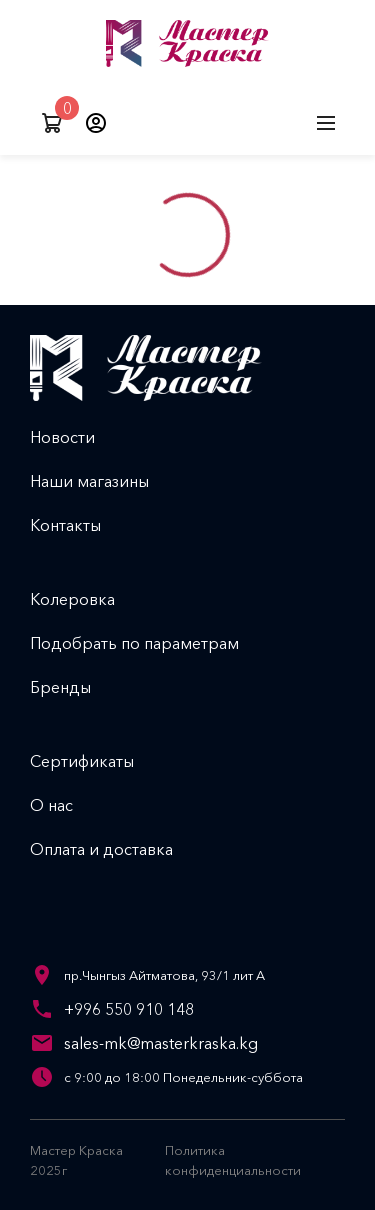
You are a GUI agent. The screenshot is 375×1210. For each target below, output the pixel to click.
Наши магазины (105, 481)
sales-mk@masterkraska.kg (161, 1043)
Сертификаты (98, 761)
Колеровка (88, 599)
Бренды (76, 687)
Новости (78, 437)
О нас (67, 805)
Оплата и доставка (117, 849)
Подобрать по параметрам (150, 643)
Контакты (81, 525)
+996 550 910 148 (129, 1009)
